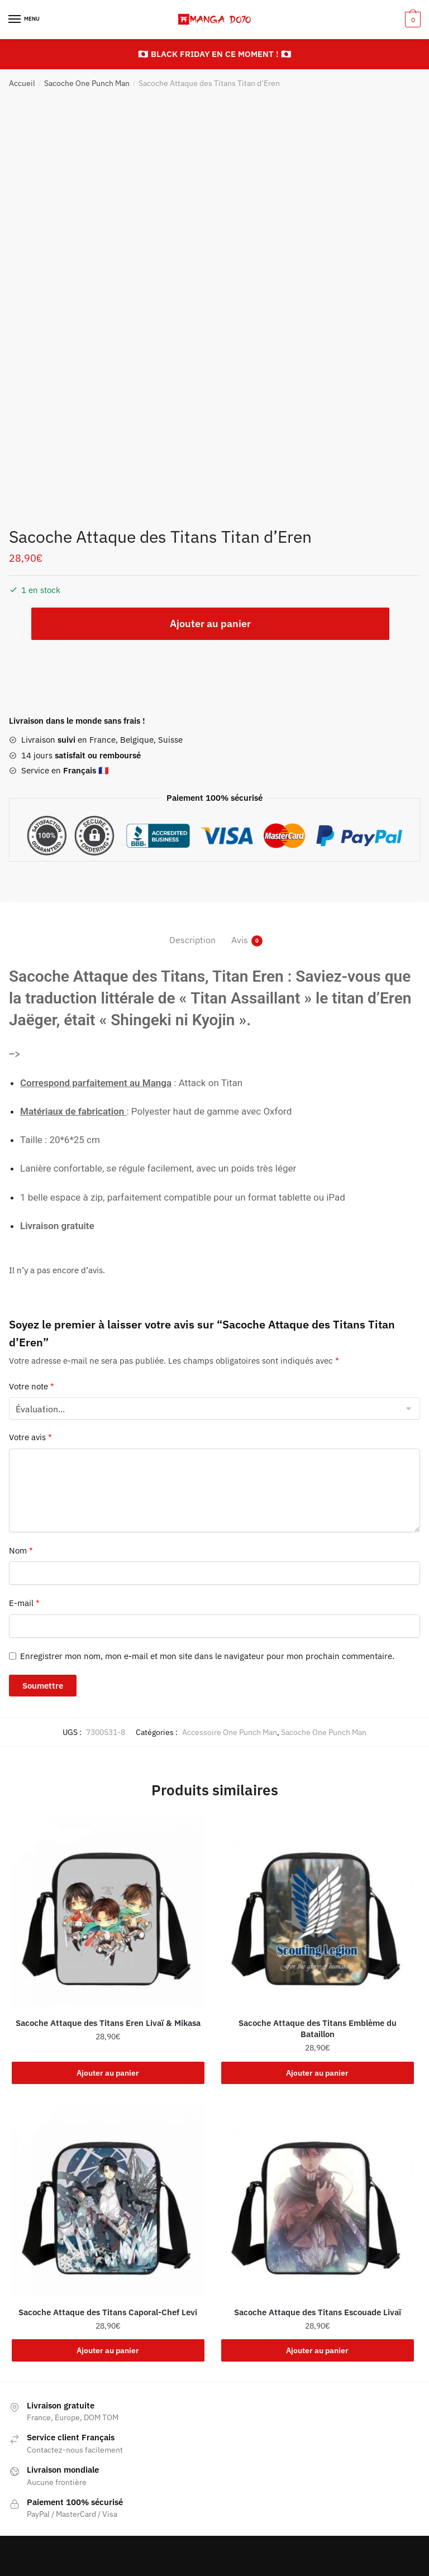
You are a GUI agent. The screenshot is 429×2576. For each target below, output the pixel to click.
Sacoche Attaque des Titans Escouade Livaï (317, 2312)
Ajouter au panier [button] (108, 2073)
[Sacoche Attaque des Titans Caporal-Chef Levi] (108, 2200)
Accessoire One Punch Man (229, 1732)
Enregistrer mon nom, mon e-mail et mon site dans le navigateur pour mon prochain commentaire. (207, 1656)
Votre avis (30, 1437)
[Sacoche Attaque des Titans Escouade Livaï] (317, 2200)
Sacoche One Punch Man (87, 83)
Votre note (31, 1386)
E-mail (24, 1603)
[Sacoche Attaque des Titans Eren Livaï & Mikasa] (108, 1910)
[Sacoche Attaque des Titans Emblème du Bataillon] (317, 1910)
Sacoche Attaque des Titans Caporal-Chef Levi (107, 2312)
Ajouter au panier (210, 623)
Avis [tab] (239, 940)
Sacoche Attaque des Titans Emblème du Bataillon (318, 2028)
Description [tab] (192, 939)
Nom (21, 1550)
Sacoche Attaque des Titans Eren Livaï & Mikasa (108, 2023)
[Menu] (25, 19)
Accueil (22, 83)
